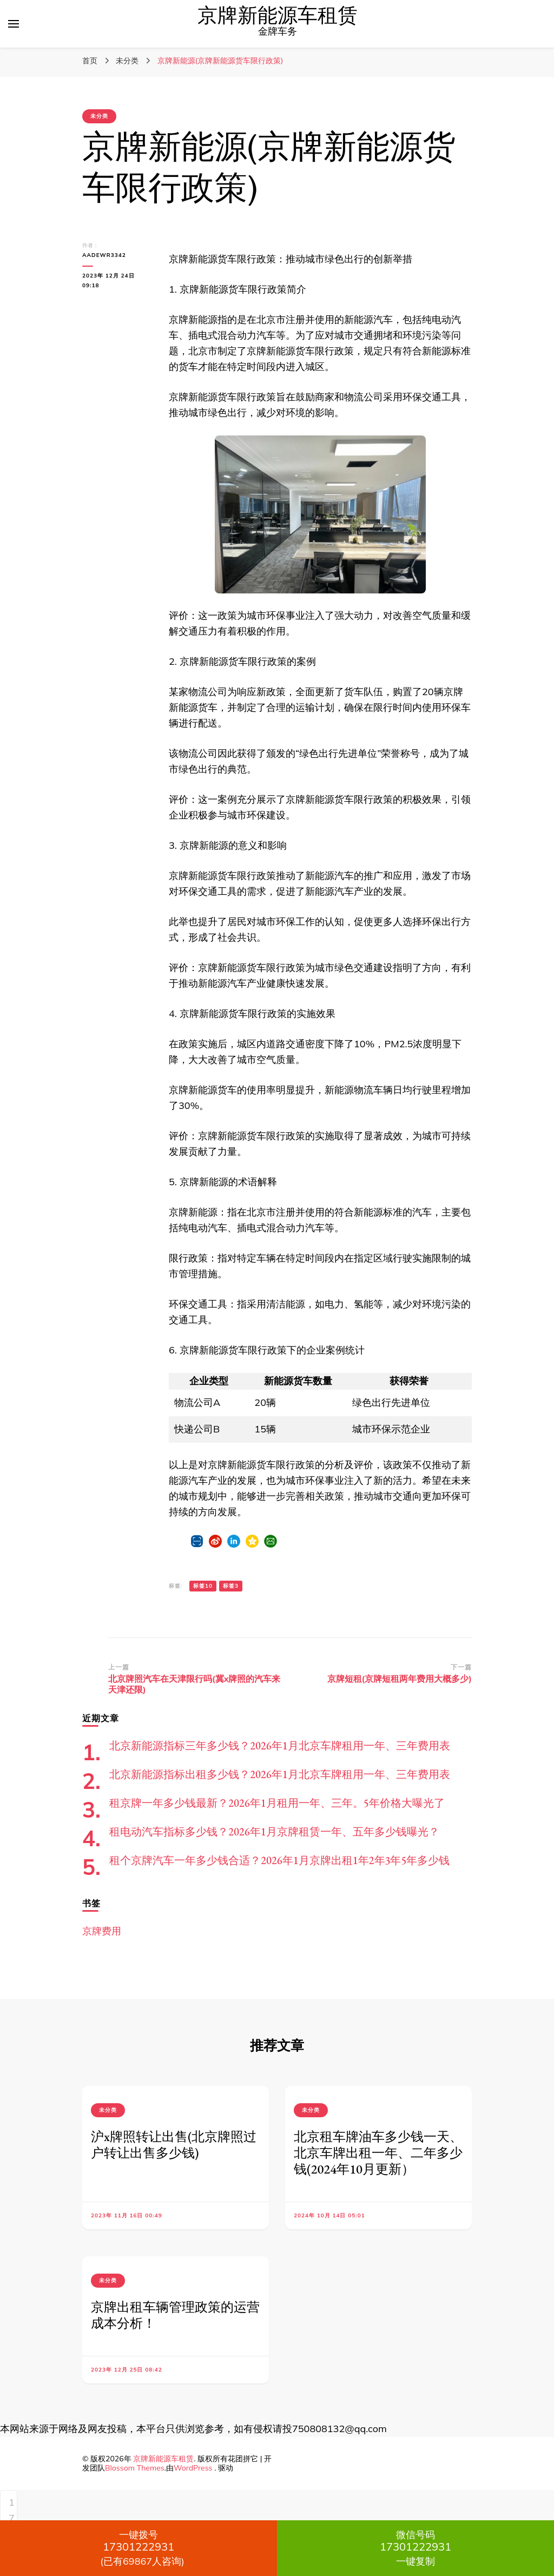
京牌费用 (101, 1931)
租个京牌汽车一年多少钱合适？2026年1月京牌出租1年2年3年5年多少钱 (279, 1860)
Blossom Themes (134, 2468)
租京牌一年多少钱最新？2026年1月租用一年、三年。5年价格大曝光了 (277, 1803)
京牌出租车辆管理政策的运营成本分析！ (175, 2314)
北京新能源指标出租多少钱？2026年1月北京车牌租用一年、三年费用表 (279, 1774)
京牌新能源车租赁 (277, 16)
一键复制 (415, 2547)
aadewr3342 (104, 255)
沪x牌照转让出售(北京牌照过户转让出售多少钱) (173, 2144)
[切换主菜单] (13, 24)
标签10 (203, 1585)
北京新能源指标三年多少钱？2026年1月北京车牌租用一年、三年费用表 (279, 1746)
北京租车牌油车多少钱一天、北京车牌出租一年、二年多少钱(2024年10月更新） (378, 2152)
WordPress (193, 2468)
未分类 (99, 116)
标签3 (231, 1585)
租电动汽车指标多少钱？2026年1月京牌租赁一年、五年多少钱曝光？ (274, 1832)
